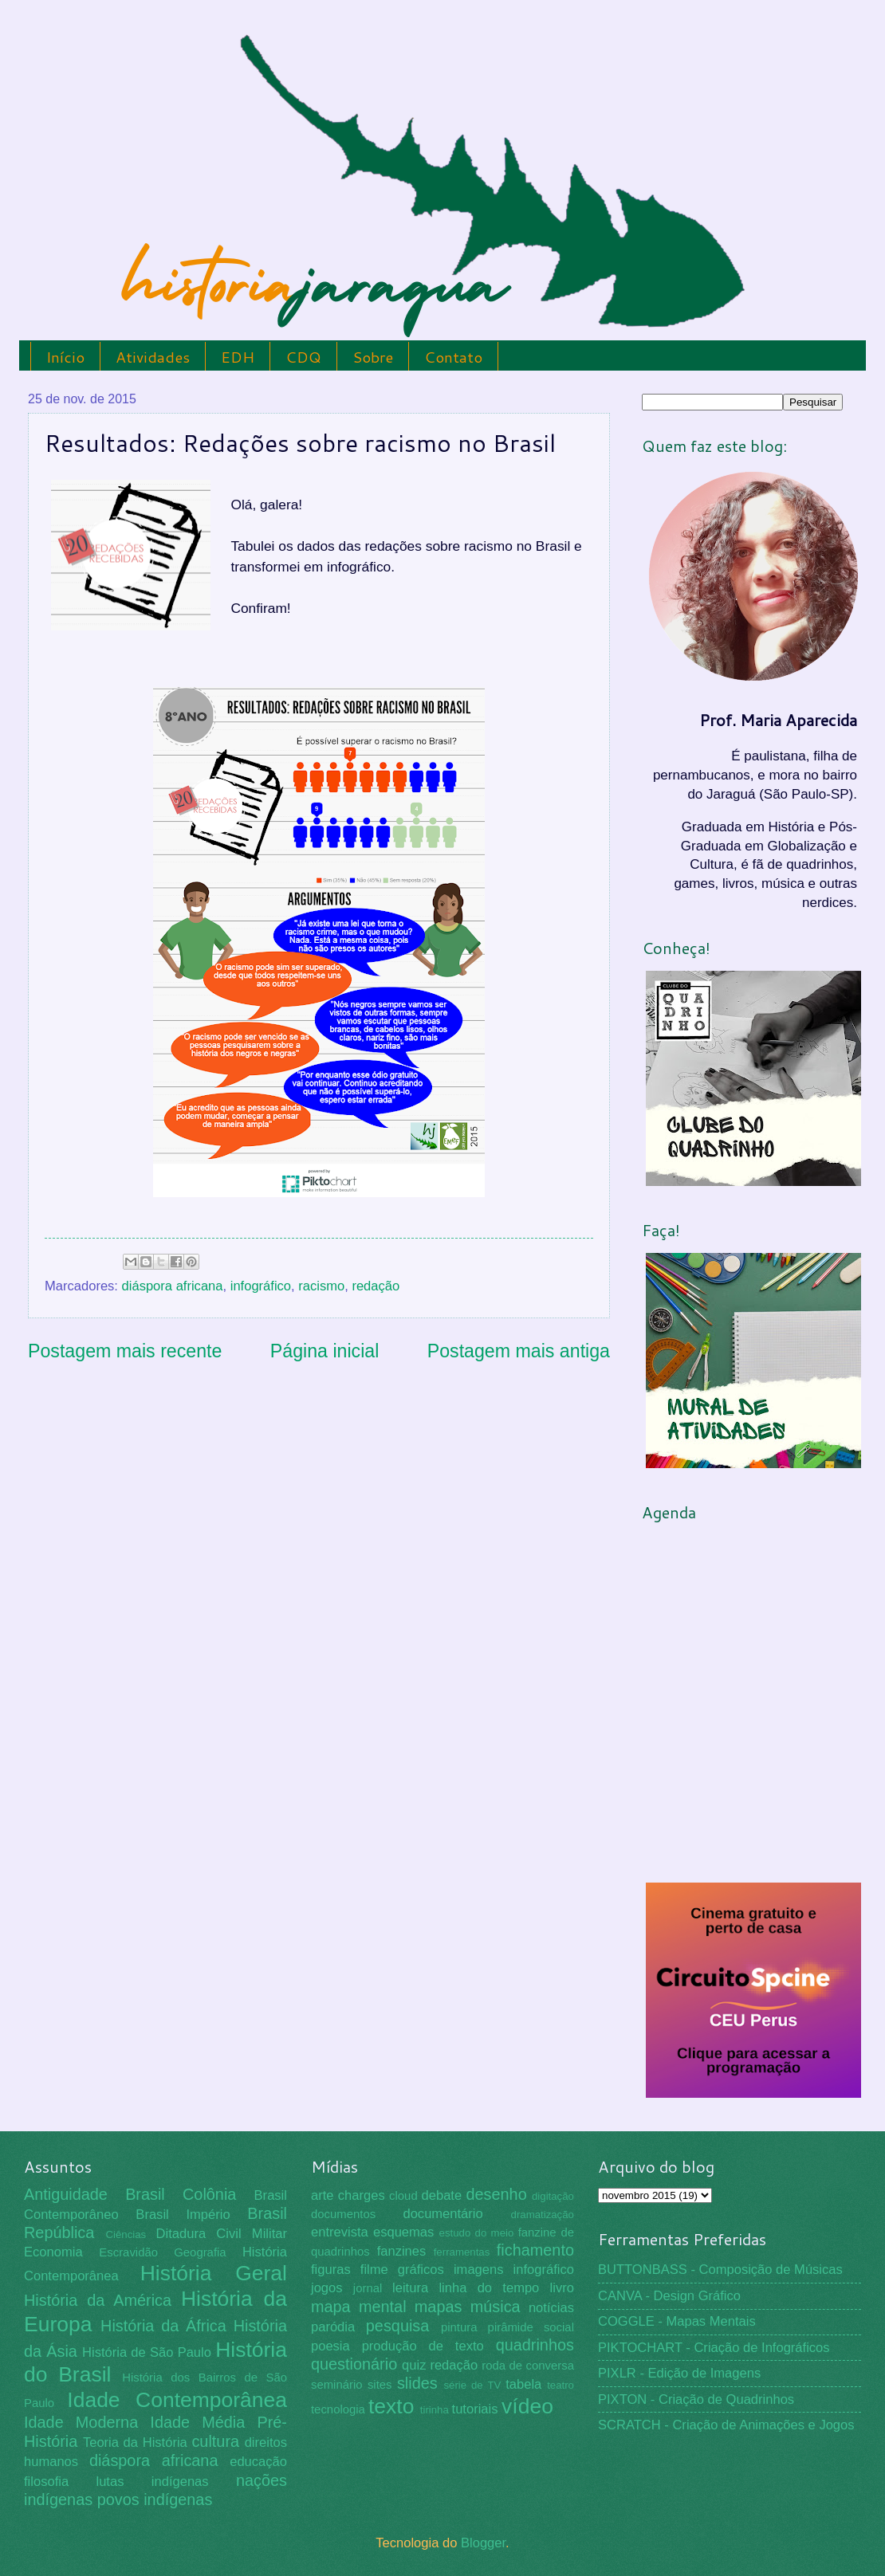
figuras (331, 2269)
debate (442, 2195)
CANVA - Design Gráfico (669, 2295)
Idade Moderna (81, 2422)
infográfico (260, 1286)
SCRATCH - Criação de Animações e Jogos (726, 2425)
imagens (479, 2269)
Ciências (125, 2234)
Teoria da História (135, 2442)
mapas (438, 2306)
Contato (453, 356)
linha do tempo (489, 2287)
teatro (560, 2385)
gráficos (421, 2269)
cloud (403, 2195)
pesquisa (398, 2325)
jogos (327, 2287)
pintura (459, 2327)
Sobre (372, 356)
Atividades (153, 356)
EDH (237, 356)
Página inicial (325, 1351)
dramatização (542, 2215)
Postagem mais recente (125, 1351)
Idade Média (197, 2422)
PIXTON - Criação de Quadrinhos (696, 2399)
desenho (496, 2194)
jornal (367, 2288)
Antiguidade (66, 2194)
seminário (337, 2384)
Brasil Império (183, 2214)
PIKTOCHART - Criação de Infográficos (714, 2347)
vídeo (527, 2406)
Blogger (483, 2542)
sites (380, 2384)
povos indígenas (155, 2499)
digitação (553, 2196)
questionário (354, 2364)
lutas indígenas (152, 2481)
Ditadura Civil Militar (221, 2233)
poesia (330, 2346)
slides (417, 2383)
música (495, 2306)
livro (562, 2287)
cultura (215, 2441)
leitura (410, 2287)
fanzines (402, 2251)
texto (391, 2406)
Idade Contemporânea (177, 2400)
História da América (97, 2300)
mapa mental (359, 2306)
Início (65, 356)
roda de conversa (528, 2365)
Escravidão (128, 2252)
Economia (53, 2252)
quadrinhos (535, 2345)
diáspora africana (172, 1286)
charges (361, 2195)
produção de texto (423, 2346)
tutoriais (475, 2409)
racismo (321, 1286)
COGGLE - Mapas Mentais (677, 2321)
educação (258, 2461)
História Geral (213, 2273)
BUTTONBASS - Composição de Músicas (720, 2269)
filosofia (46, 2481)
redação (375, 1286)
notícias (551, 2307)
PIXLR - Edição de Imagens (679, 2373)
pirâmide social (531, 2327)
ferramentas (462, 2252)
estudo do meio (476, 2233)
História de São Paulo (146, 2352)
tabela (523, 2384)
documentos (343, 2214)
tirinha (434, 2410)
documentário (442, 2213)
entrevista (339, 2232)
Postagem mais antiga (518, 1351)
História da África (163, 2325)
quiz (414, 2365)
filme (374, 2269)
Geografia (200, 2252)
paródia (333, 2326)
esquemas (403, 2232)
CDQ (303, 356)
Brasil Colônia (180, 2194)
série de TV (472, 2385)
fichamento (535, 2250)
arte (322, 2195)
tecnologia (338, 2409)
